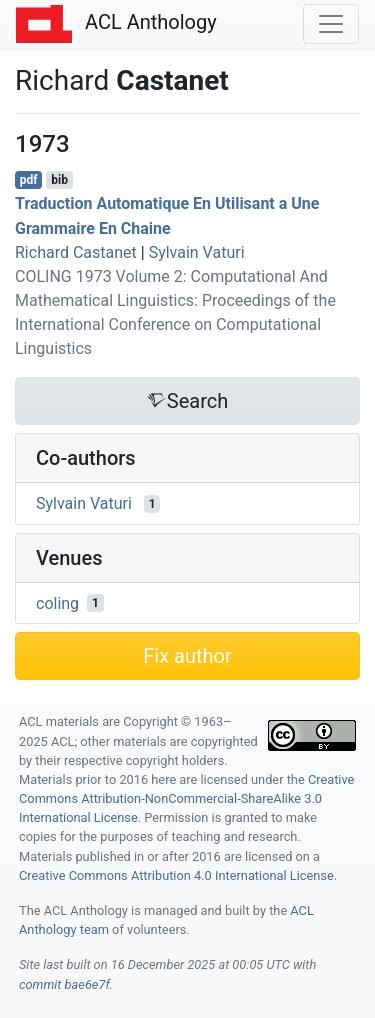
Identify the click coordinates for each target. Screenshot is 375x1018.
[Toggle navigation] (331, 24)
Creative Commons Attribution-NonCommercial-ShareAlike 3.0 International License (186, 798)
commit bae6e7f (64, 984)
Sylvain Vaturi (197, 252)
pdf (29, 180)
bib (59, 180)
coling (57, 602)
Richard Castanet (76, 252)
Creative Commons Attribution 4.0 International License (176, 875)
